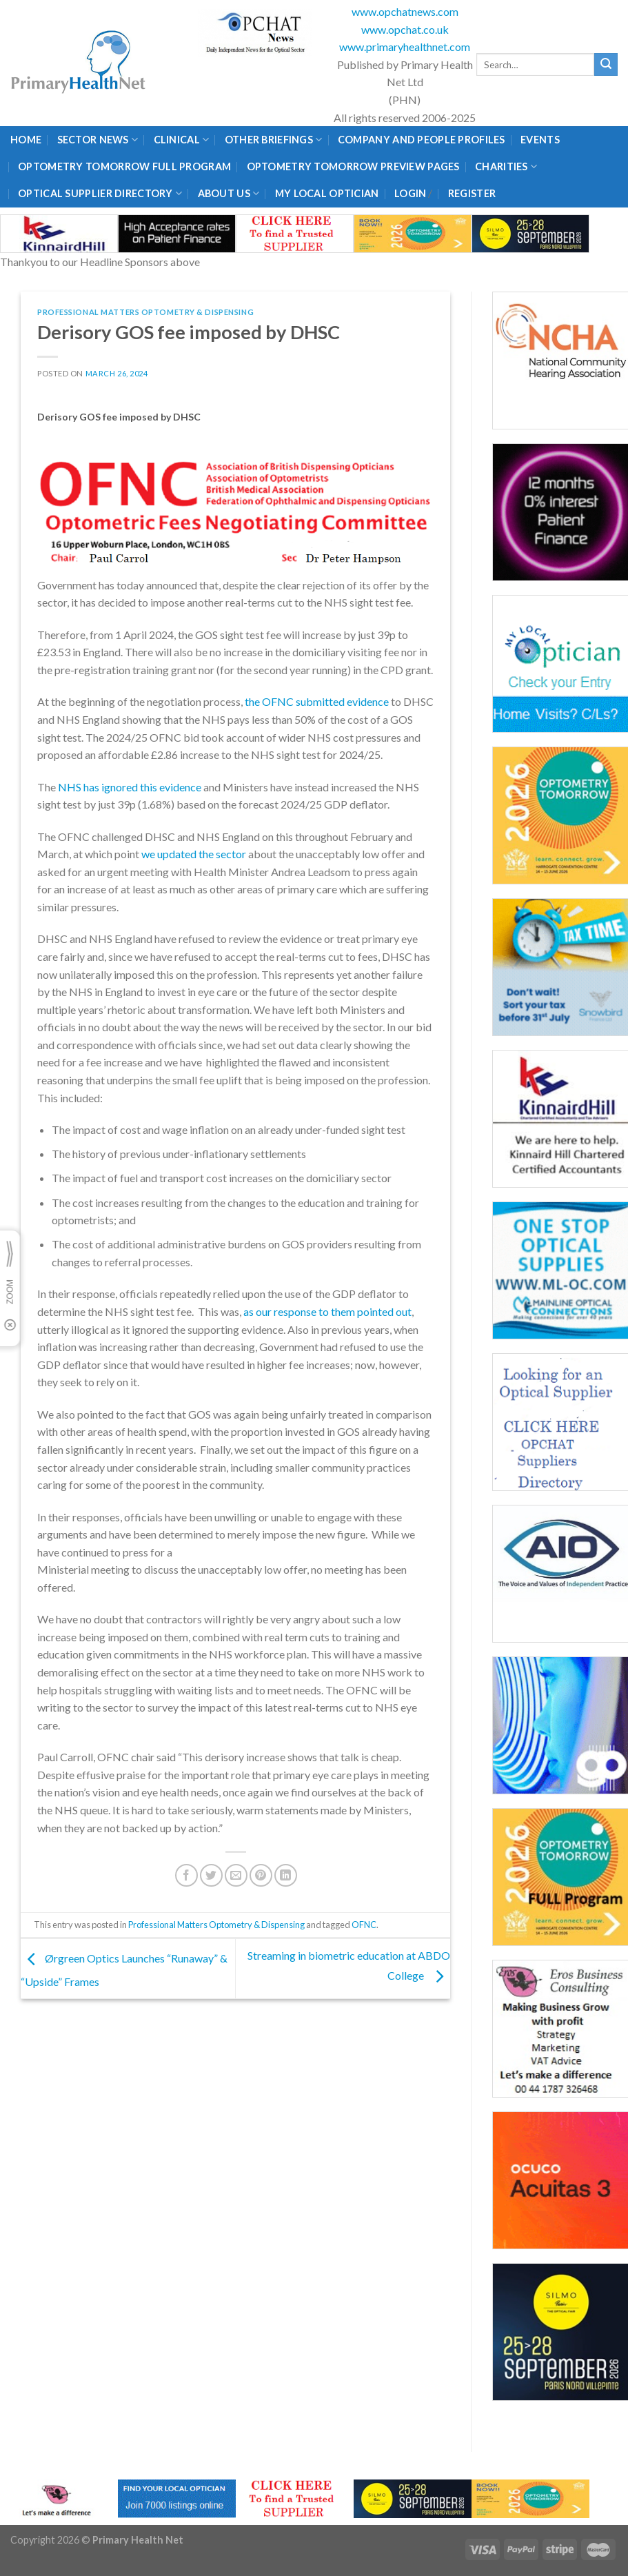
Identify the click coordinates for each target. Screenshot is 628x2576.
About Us (229, 193)
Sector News (98, 139)
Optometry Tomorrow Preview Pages (353, 166)
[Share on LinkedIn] (285, 1875)
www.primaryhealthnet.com (404, 46)
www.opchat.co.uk (405, 29)
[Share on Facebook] (186, 1875)
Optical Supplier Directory (100, 193)
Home (25, 139)
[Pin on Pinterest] (261, 1875)
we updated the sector (193, 853)
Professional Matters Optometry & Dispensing (145, 311)
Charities (506, 166)
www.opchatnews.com (405, 11)
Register (472, 193)
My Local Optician (327, 193)
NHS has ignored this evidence (129, 786)
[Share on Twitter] (211, 1875)
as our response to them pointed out (327, 1311)
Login (410, 193)
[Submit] (606, 65)
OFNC (364, 1924)
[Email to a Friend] (236, 1875)
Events (540, 139)
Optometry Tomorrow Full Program (124, 166)
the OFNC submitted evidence (317, 701)
